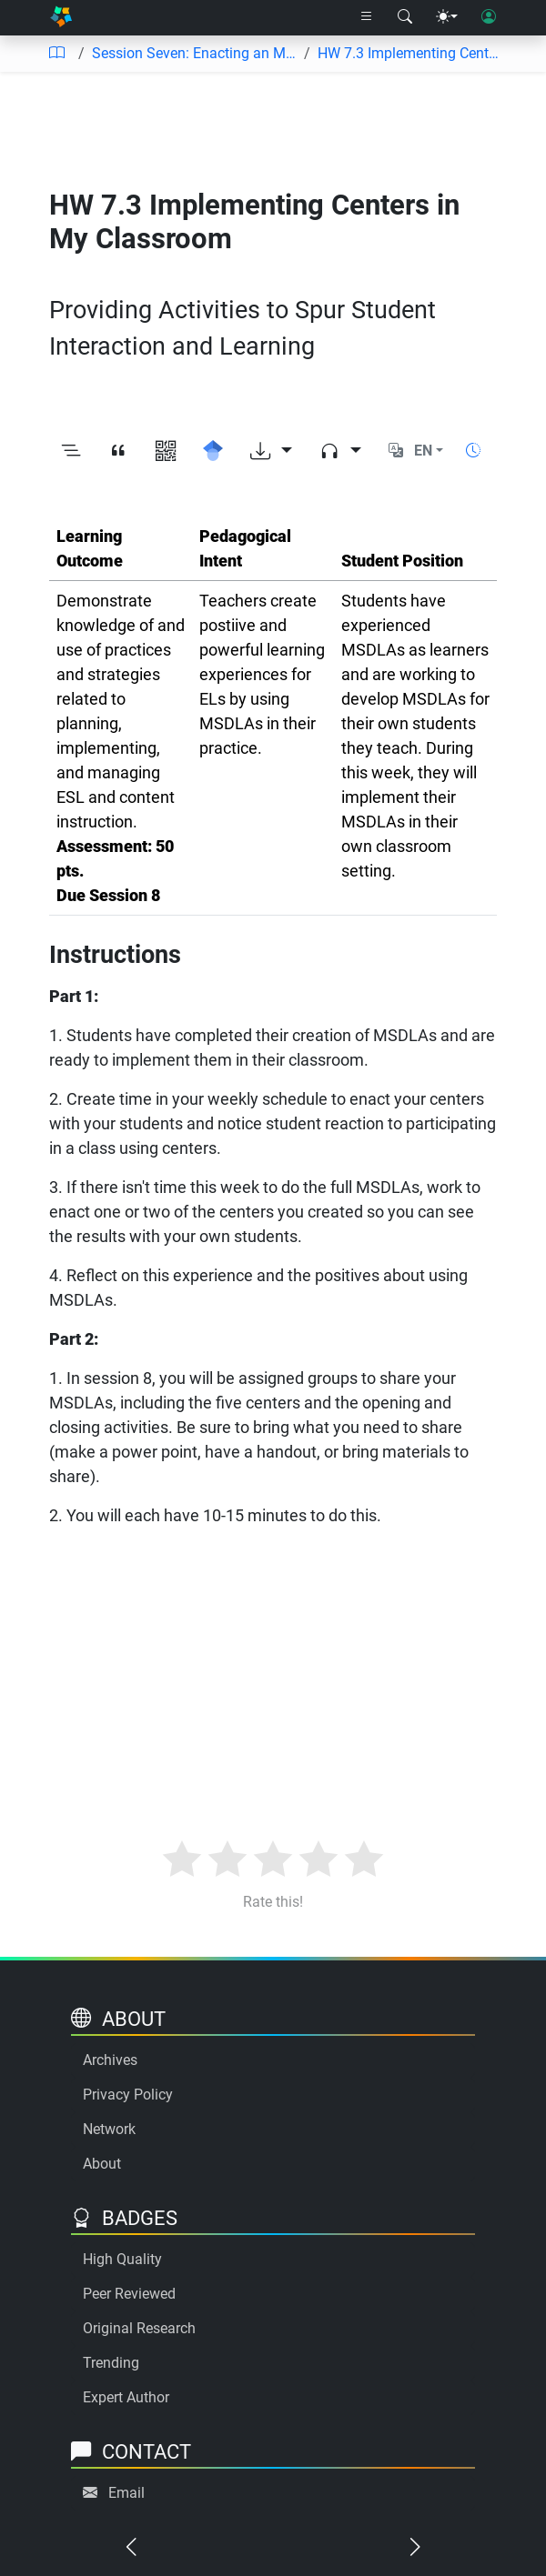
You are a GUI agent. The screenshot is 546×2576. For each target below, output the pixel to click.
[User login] (489, 17)
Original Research (139, 2328)
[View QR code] (165, 451)
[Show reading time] (473, 450)
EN (423, 450)
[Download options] (271, 451)
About (102, 2163)
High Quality (122, 2259)
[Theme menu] (447, 17)
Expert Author (126, 2397)
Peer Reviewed (129, 2293)
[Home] (61, 17)
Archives (110, 2060)
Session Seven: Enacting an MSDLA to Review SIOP (194, 53)
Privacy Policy (128, 2094)
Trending (111, 2362)
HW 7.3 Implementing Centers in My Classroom (411, 53)
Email (126, 2492)
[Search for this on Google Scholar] (213, 451)
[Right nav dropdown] (367, 17)
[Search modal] (405, 17)
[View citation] (118, 451)
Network (109, 2129)
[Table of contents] (56, 54)
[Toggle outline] (71, 451)
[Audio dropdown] (340, 451)
